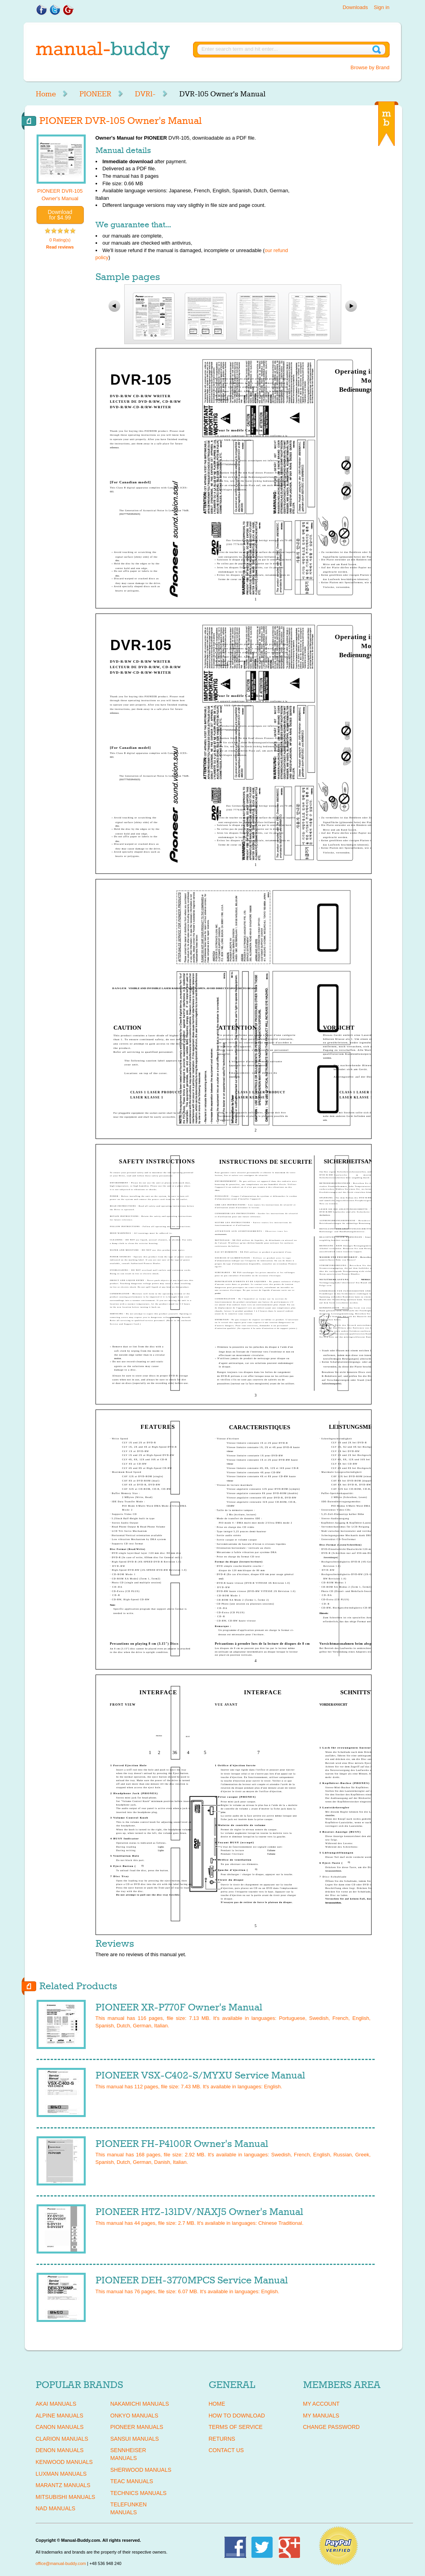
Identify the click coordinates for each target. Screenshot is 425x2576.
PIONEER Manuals (137, 2427)
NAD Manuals (55, 2508)
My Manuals (321, 2415)
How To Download (237, 2415)
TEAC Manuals (131, 2481)
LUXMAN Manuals (61, 2474)
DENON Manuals (60, 2450)
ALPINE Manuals (59, 2415)
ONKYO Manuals (134, 2415)
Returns (222, 2439)
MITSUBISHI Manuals (66, 2497)
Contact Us (226, 2450)
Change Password (331, 2427)
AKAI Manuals (56, 2404)
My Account (321, 2404)
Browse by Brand (370, 67)
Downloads (355, 7)
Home (46, 94)
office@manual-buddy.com (61, 2563)
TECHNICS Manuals (138, 2493)
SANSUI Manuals (134, 2439)
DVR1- (145, 94)
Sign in (382, 7)
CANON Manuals (60, 2427)
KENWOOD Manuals (64, 2462)
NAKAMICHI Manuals (139, 2404)
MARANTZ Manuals (63, 2485)
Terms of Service (236, 2427)
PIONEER (95, 94)
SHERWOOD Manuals (140, 2470)
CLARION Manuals (62, 2439)
